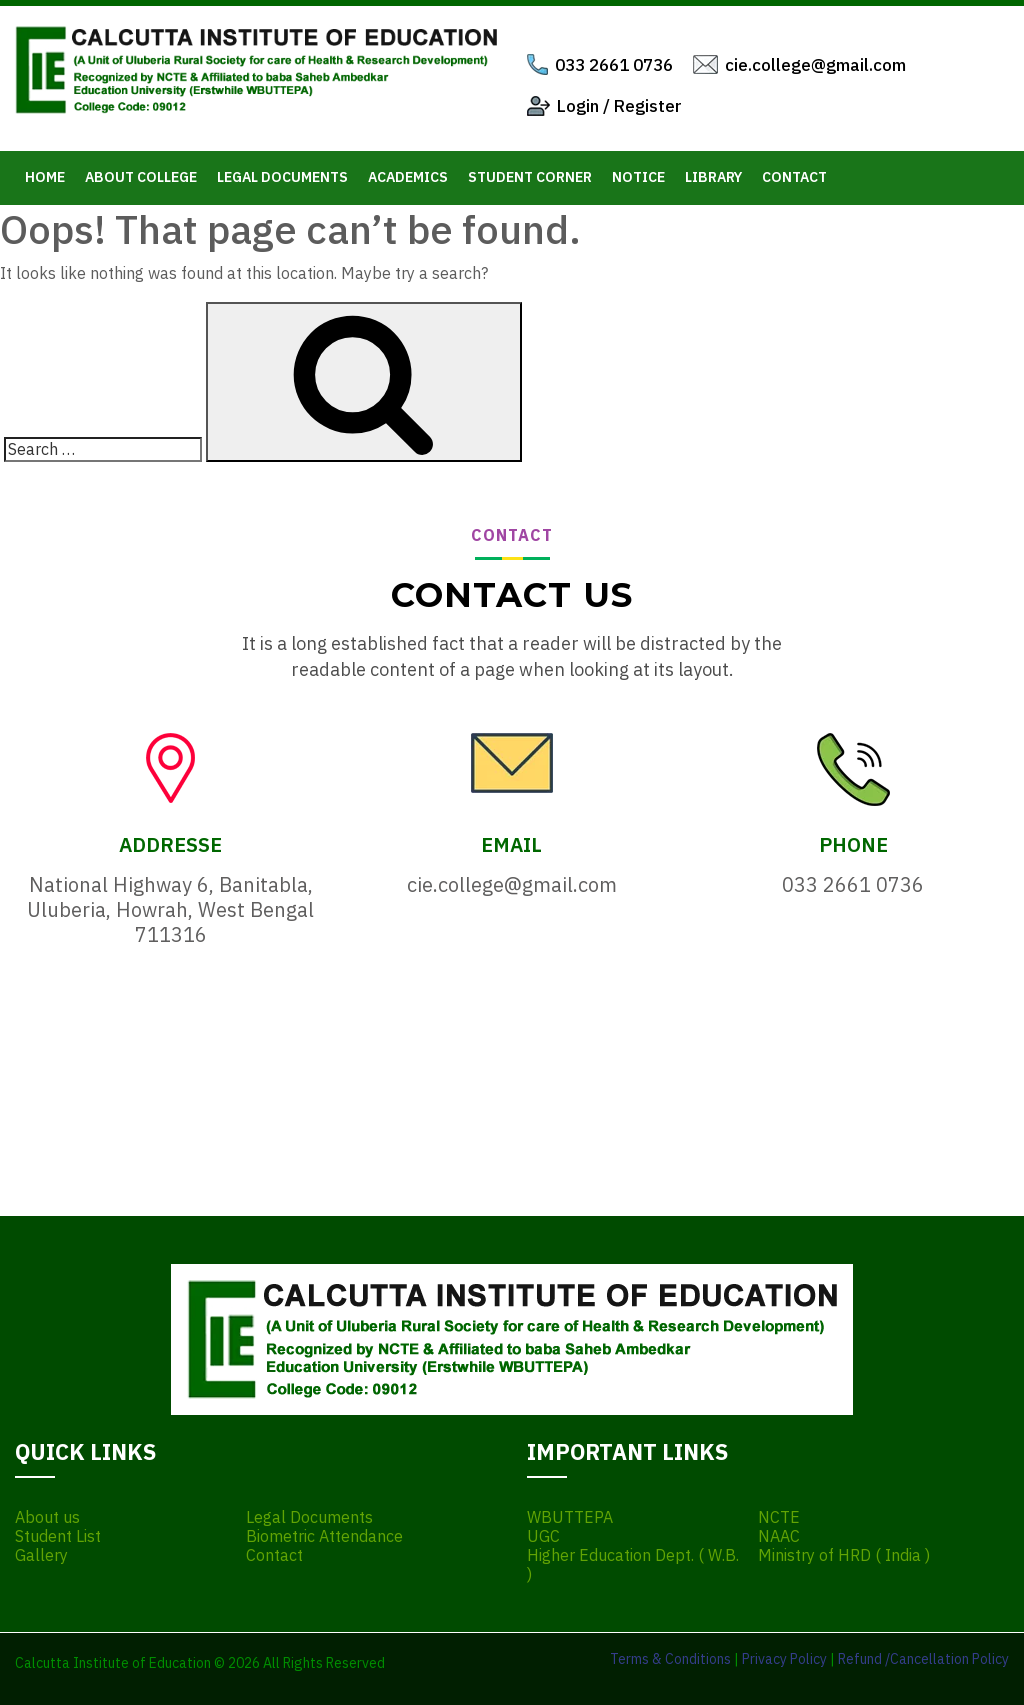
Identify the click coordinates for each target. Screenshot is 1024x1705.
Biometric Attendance (324, 1536)
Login (578, 106)
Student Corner (530, 177)
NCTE (779, 1517)
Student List (58, 1536)
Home (45, 177)
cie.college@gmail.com (815, 65)
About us (47, 1517)
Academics (408, 177)
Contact (794, 177)
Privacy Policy (784, 1659)
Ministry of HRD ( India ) (844, 1555)
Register (648, 106)
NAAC (779, 1536)
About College (141, 177)
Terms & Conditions (670, 1659)
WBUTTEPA (570, 1517)
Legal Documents (282, 177)
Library (713, 177)
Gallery (41, 1555)
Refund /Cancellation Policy (923, 1659)
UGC (543, 1536)
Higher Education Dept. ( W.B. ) (633, 1565)
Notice (638, 177)
